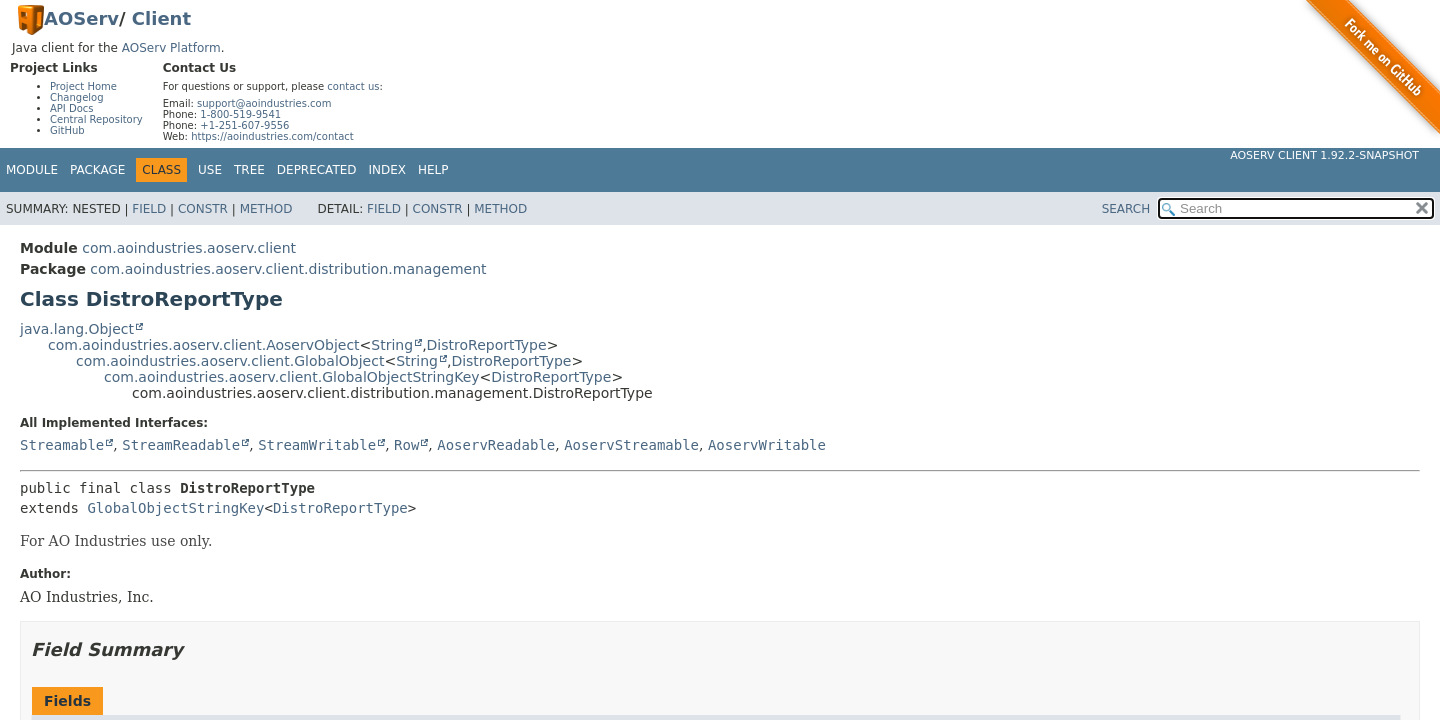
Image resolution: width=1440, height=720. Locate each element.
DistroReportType (487, 345)
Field (149, 209)
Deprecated (317, 170)
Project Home (83, 86)
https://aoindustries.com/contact (272, 136)
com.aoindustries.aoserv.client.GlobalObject (230, 361)
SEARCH (1126, 209)
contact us (353, 86)
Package (97, 170)
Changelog (77, 97)
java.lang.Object (77, 329)
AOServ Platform (171, 48)
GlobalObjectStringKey (175, 508)
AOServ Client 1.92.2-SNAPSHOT (1324, 155)
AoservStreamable (631, 445)
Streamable (62, 445)
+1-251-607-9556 (244, 125)
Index (388, 170)
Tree (249, 170)
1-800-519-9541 (240, 114)
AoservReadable (496, 445)
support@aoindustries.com (264, 103)
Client (161, 18)
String (392, 345)
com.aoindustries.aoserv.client (189, 248)
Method (266, 209)
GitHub (67, 130)
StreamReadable (181, 445)
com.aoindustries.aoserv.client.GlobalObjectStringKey (292, 377)
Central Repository (96, 119)
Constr (203, 209)
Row (406, 445)
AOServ (81, 18)
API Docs (72, 108)
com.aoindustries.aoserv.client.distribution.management (288, 269)
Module (32, 170)
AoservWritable (767, 445)
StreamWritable (317, 445)
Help (433, 170)
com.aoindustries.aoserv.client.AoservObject (204, 345)
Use (210, 170)
